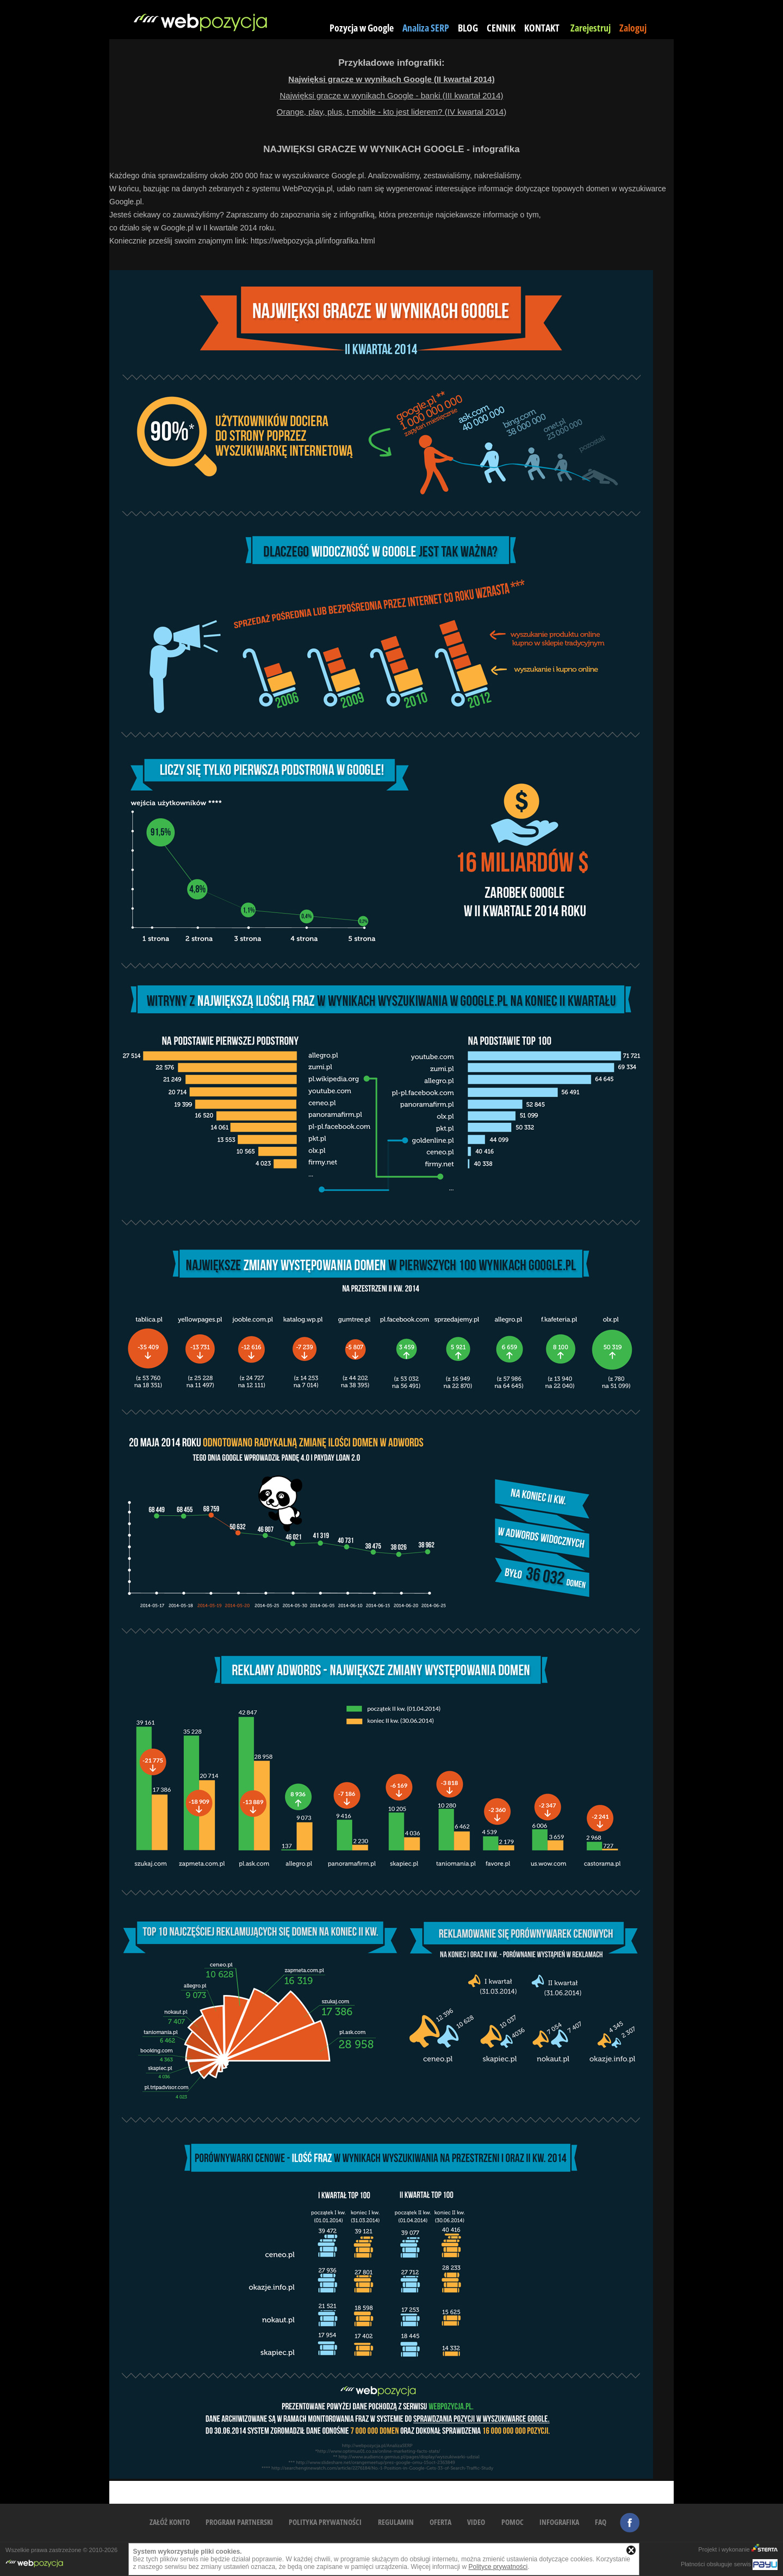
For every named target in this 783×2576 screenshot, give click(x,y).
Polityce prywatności (498, 2567)
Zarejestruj (590, 27)
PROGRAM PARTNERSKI (239, 2522)
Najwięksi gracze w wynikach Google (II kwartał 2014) (391, 79)
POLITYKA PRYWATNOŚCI (325, 2522)
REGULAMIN (396, 2522)
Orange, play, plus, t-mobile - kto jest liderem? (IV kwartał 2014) (391, 111)
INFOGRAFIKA (559, 2522)
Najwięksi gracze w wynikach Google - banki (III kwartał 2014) (392, 95)
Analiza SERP (425, 27)
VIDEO (476, 2522)
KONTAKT (542, 27)
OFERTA (440, 2522)
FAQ (600, 2522)
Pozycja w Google (362, 27)
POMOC (512, 2522)
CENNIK (501, 27)
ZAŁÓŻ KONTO (170, 2522)
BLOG (468, 27)
